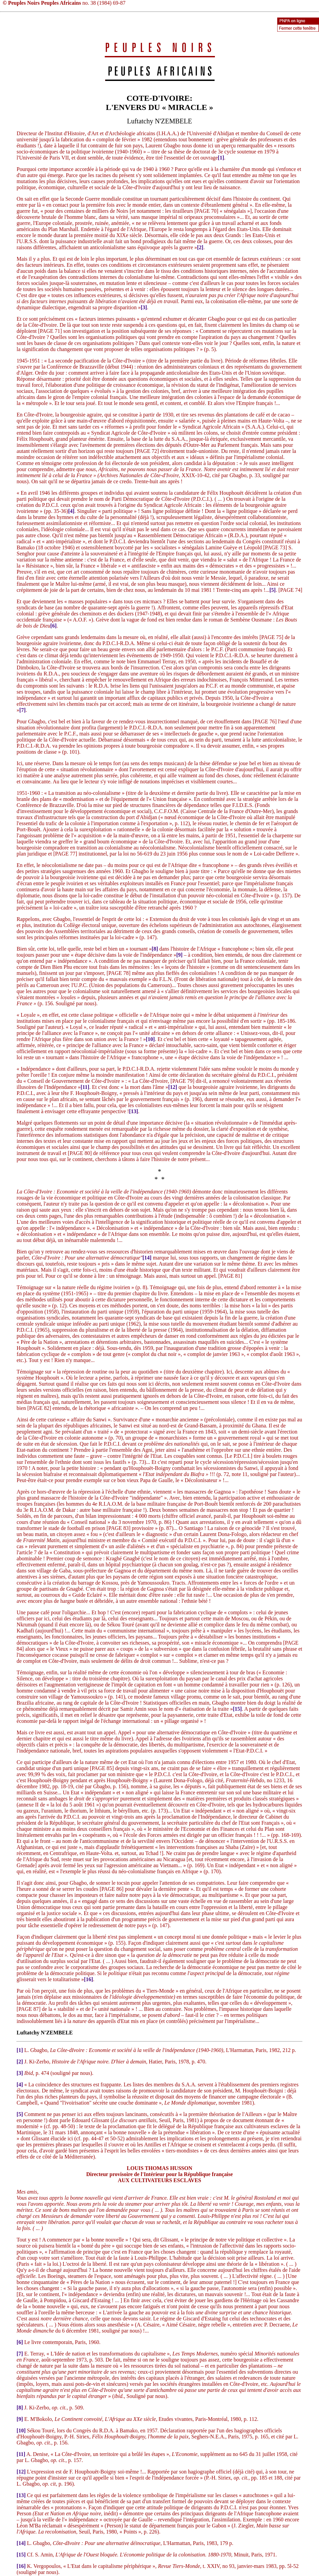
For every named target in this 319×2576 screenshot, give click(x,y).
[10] (150, 1039)
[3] (144, 307)
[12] (172, 1087)
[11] (85, 1087)
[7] (22, 710)
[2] (200, 247)
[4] (71, 511)
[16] (88, 1979)
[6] (53, 626)
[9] (179, 955)
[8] (155, 949)
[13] (133, 1111)
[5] (272, 590)
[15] (237, 1709)
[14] (147, 1258)
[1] (221, 158)
